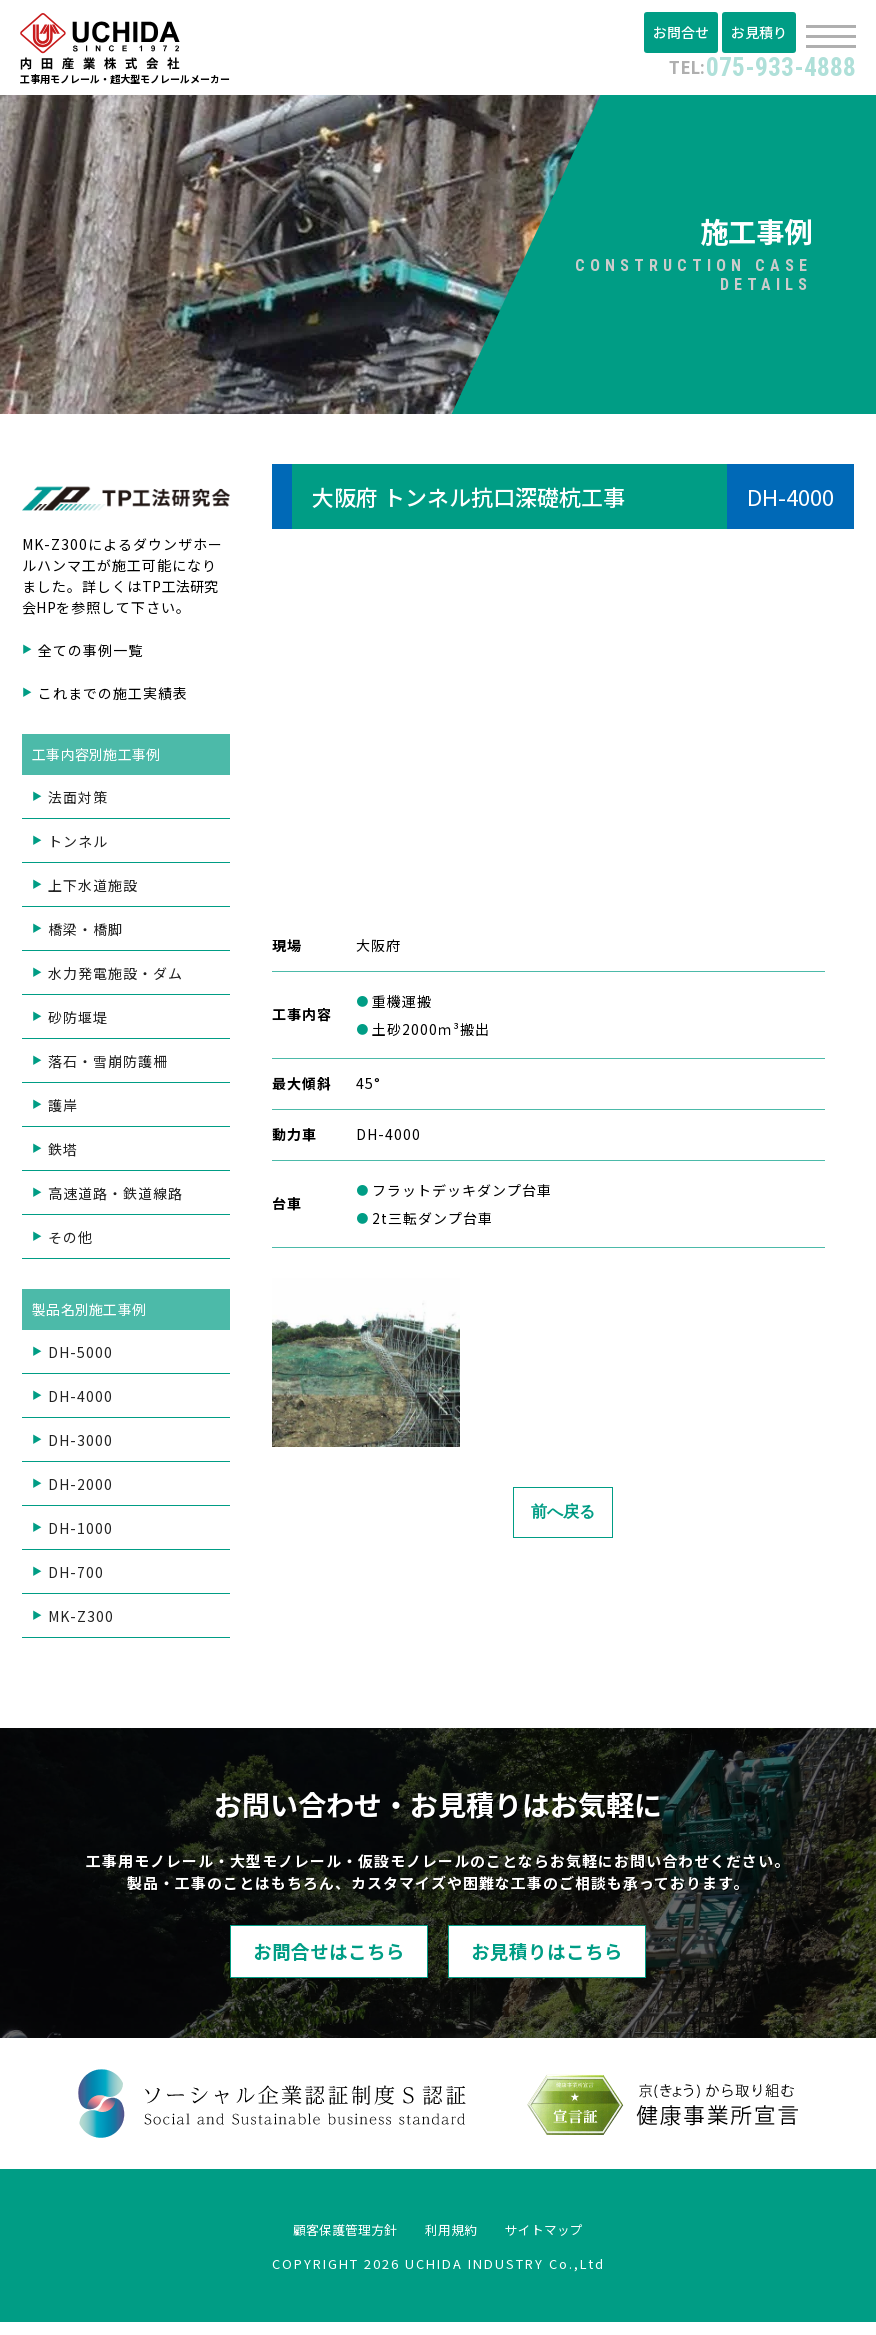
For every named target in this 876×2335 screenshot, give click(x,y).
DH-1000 (80, 1534)
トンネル (78, 847)
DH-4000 (80, 1402)
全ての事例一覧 (90, 656)
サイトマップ (570, 2241)
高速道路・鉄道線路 (115, 1199)
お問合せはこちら (283, 1961)
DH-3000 (80, 1446)
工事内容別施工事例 (99, 760)
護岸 (63, 1111)
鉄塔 (63, 1155)
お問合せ (687, 33)
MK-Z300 (81, 1622)
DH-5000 (80, 1358)
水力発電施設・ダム (115, 979)
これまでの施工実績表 (113, 699)
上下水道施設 (93, 891)
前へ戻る (563, 1518)
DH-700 (76, 1578)
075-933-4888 (748, 65)
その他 (70, 1243)
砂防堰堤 (78, 1023)
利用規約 (454, 2241)
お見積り (761, 33)
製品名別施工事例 (92, 1315)
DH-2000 (80, 1490)
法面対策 (78, 803)
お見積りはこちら (593, 1961)
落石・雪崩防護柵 (108, 1067)
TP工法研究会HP (122, 602)
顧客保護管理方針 (322, 2241)
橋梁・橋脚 (85, 935)
